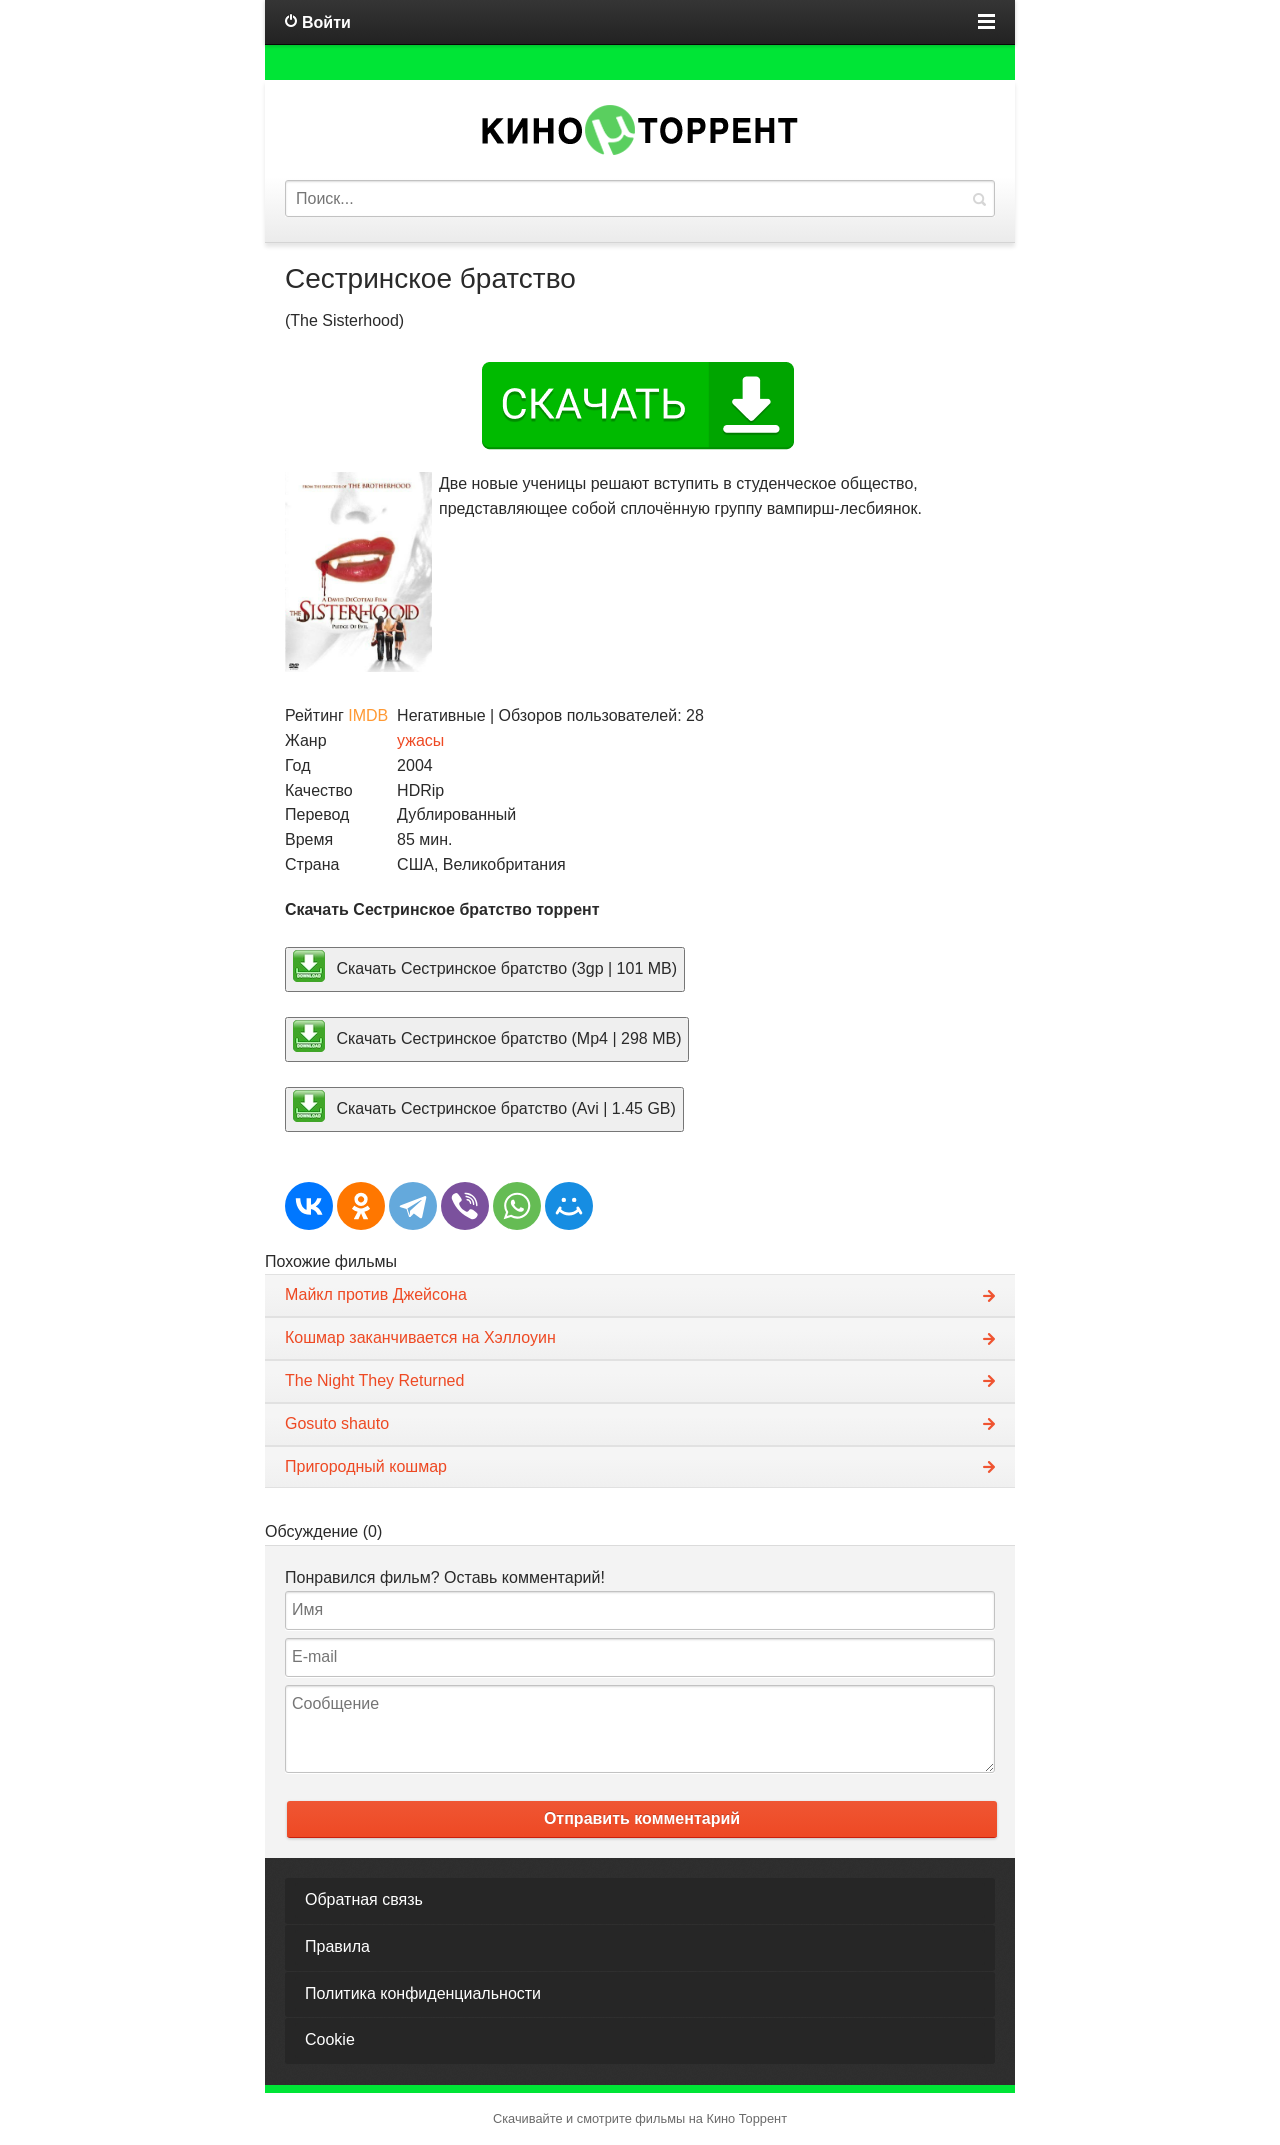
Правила (337, 1946)
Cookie (330, 2039)
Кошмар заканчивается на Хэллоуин (420, 1337)
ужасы (420, 740)
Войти (326, 22)
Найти (979, 198)
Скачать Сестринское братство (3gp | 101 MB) (485, 966)
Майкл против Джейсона (376, 1294)
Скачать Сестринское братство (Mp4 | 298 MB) (487, 1036)
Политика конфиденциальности (423, 1993)
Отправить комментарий (642, 1818)
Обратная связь (364, 1899)
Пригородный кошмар (366, 1466)
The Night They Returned (374, 1380)
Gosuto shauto (337, 1423)
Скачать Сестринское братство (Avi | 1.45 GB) (484, 1106)
